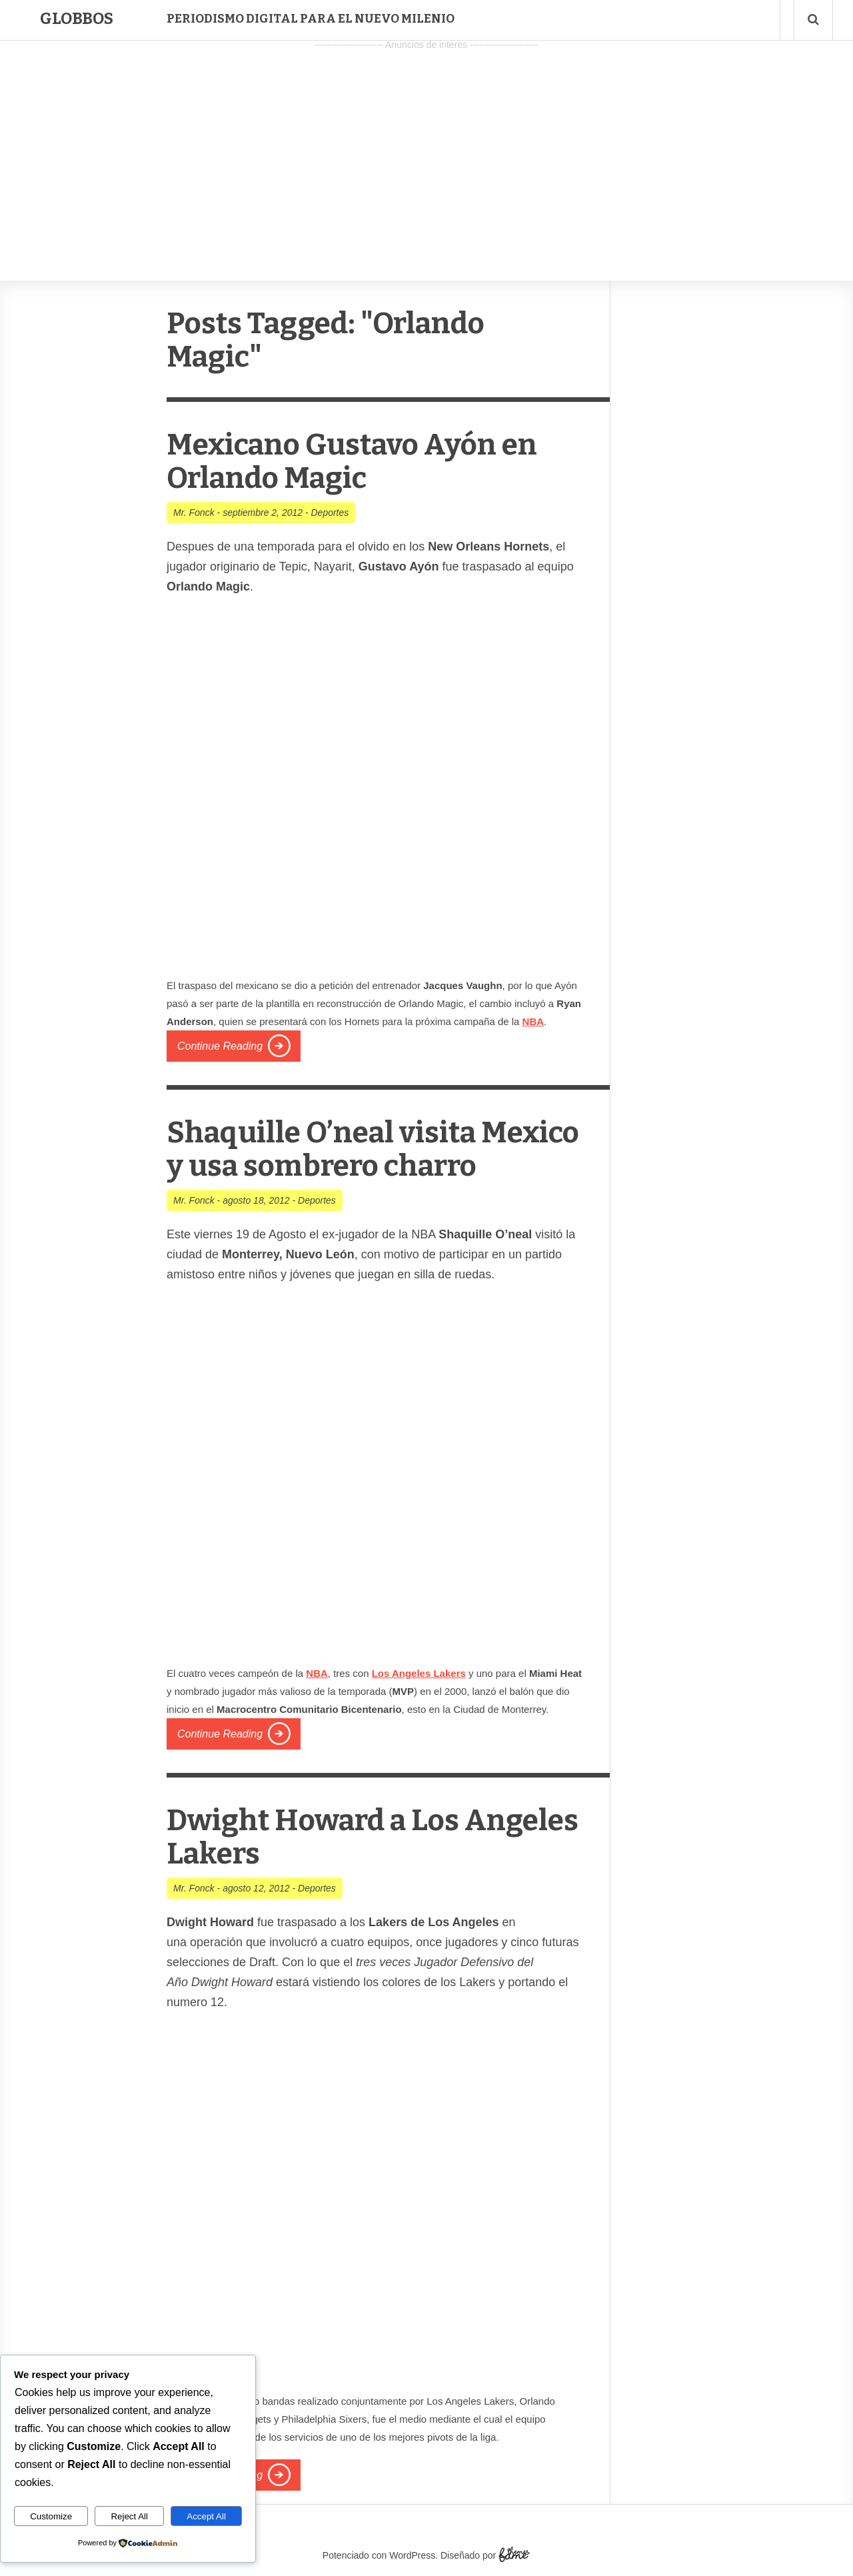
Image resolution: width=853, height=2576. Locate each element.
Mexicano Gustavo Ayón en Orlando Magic (352, 461)
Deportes (330, 512)
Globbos (76, 18)
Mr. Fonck (194, 512)
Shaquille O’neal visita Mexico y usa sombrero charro (373, 1149)
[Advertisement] (426, 147)
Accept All (206, 2516)
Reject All (129, 2516)
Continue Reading (220, 1046)
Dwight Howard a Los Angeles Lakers (372, 1837)
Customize (51, 2516)
